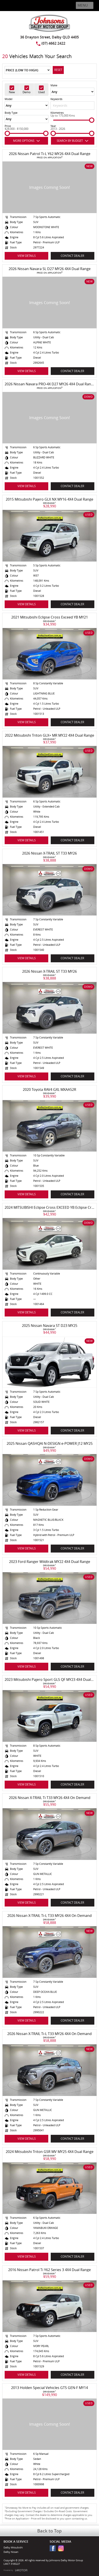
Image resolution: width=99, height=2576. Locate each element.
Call (31, 5)
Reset (58, 70)
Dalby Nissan (11, 2551)
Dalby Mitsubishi (13, 2547)
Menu (83, 5)
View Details (26, 256)
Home (10, 5)
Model (8, 99)
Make (53, 85)
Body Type (11, 113)
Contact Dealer (72, 256)
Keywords (56, 99)
